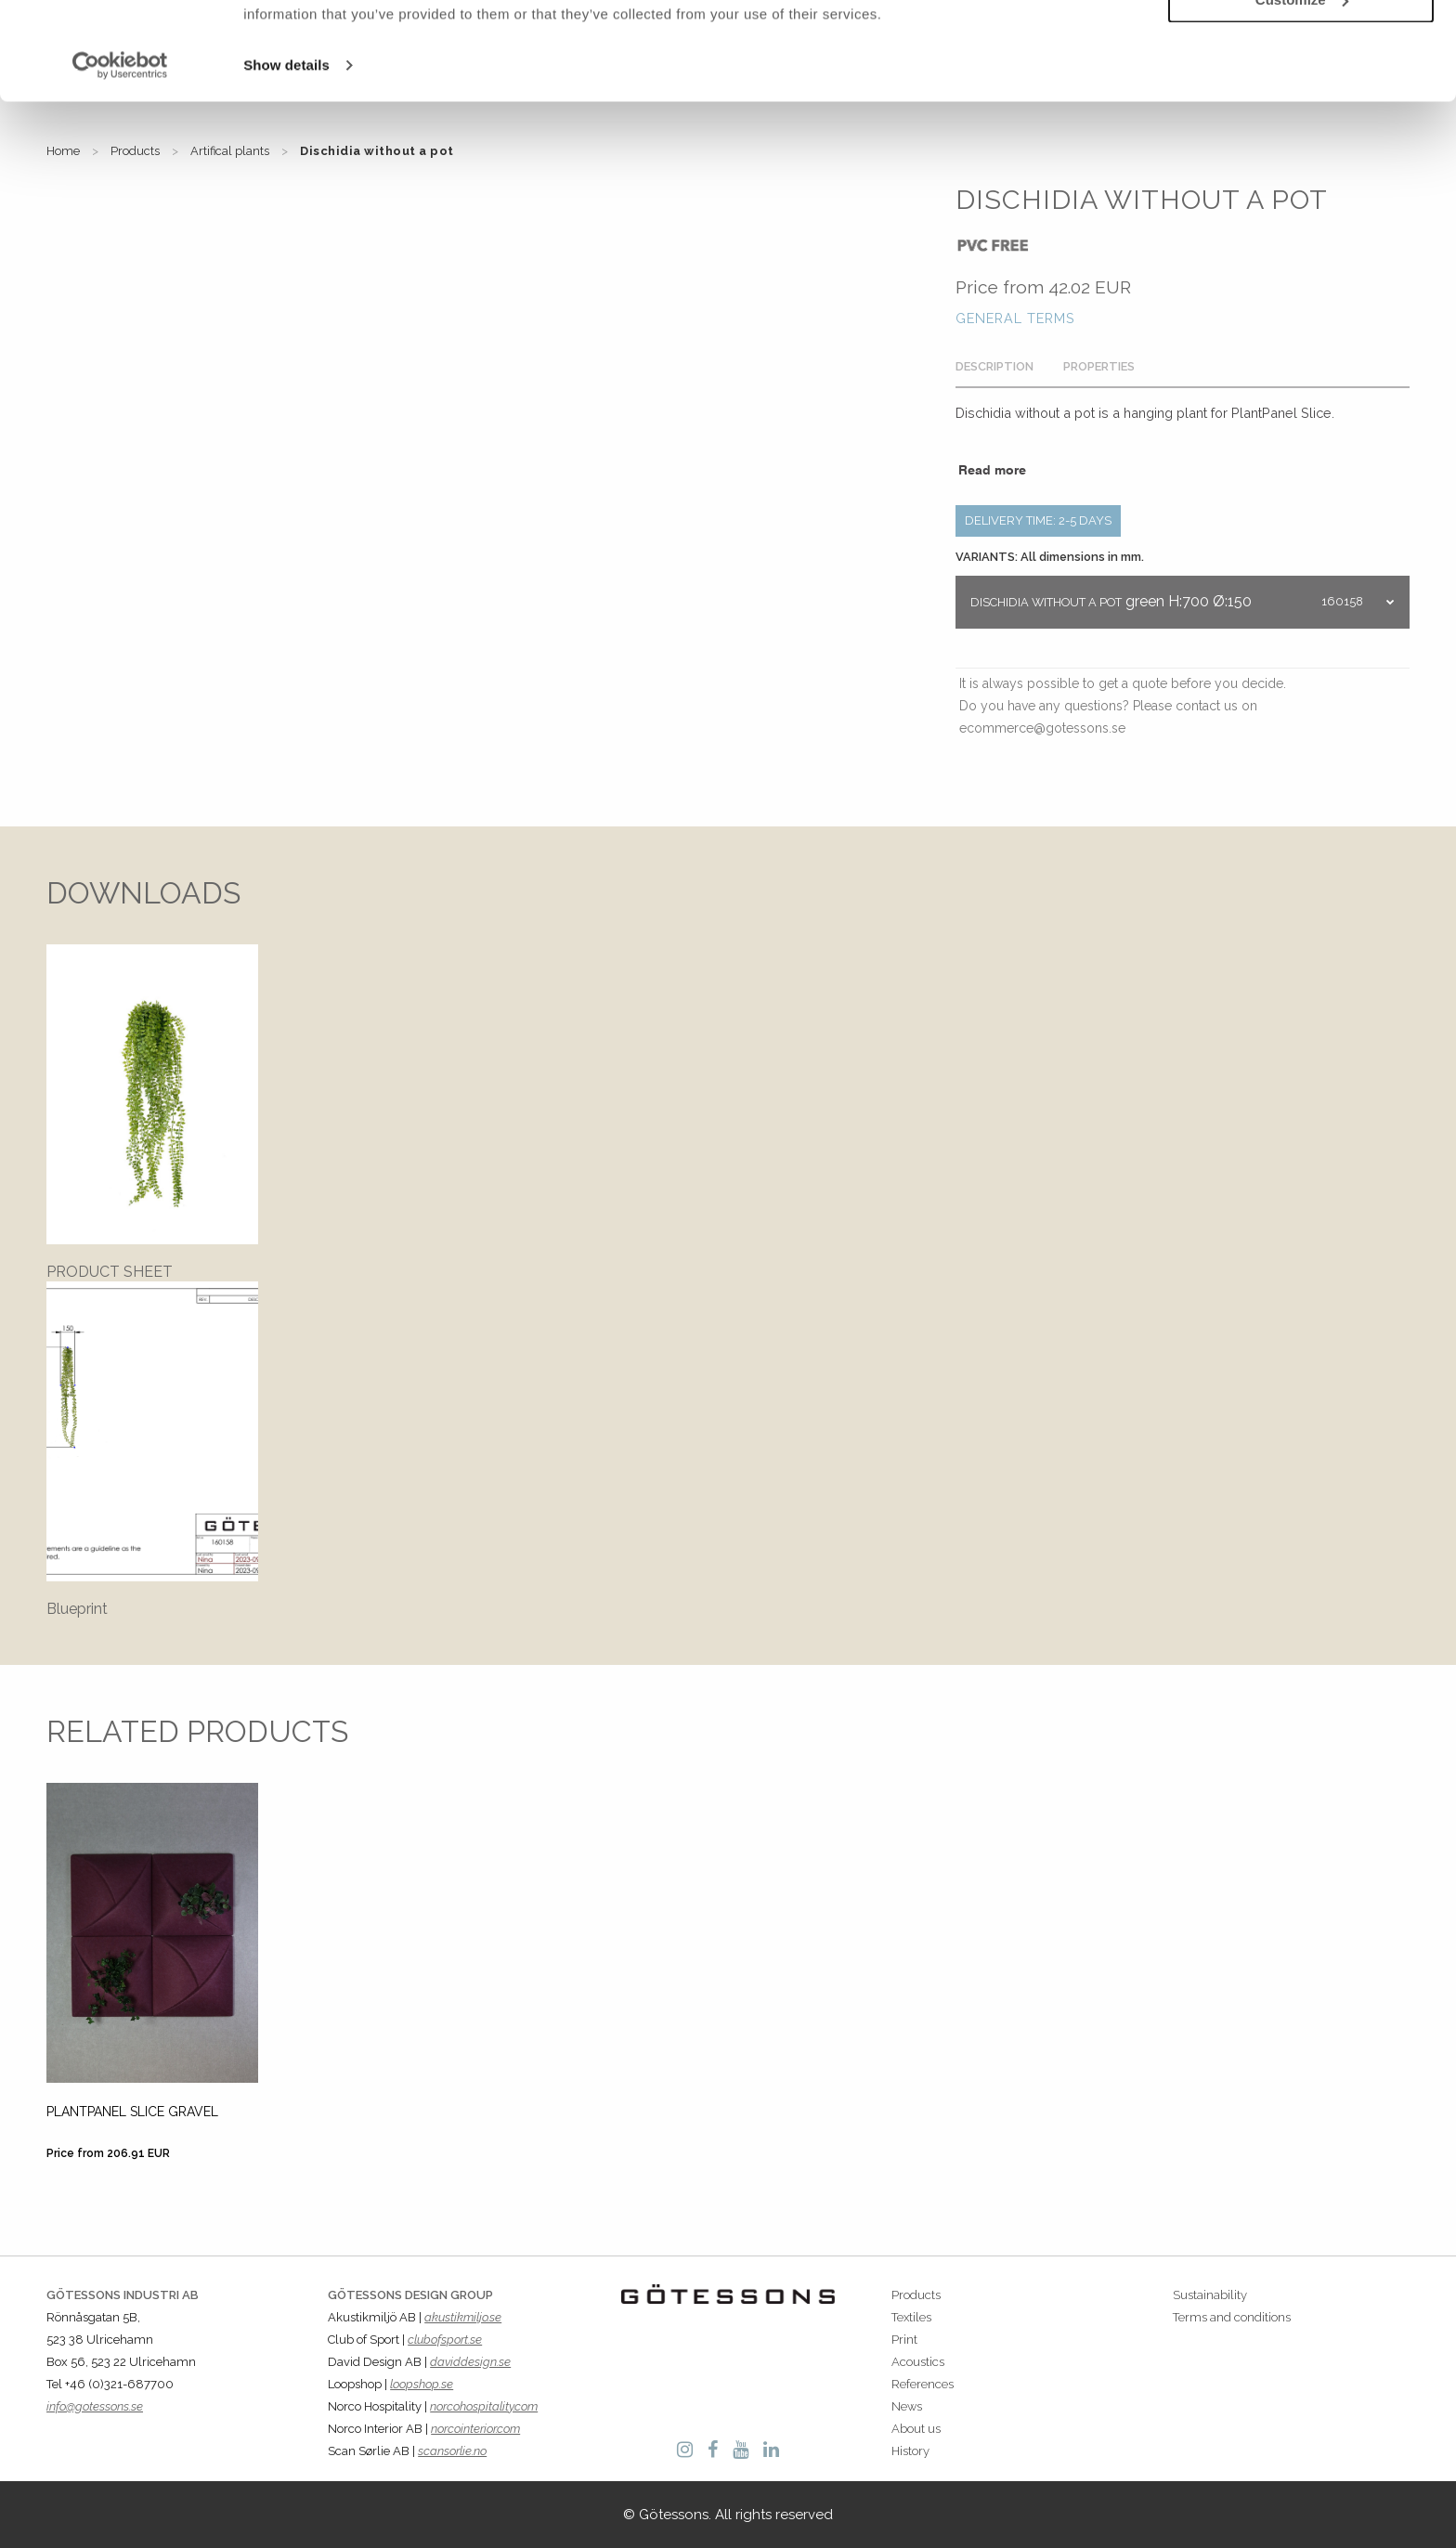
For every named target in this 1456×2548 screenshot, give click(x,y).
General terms (1015, 318)
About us (916, 2429)
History (910, 2451)
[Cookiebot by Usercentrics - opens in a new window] (120, 163)
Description (995, 366)
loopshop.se (421, 2384)
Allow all (1301, 45)
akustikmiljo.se (462, 2317)
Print (904, 2339)
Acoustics (917, 2362)
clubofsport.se (445, 2339)
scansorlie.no (452, 2451)
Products (916, 2295)
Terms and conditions (1232, 2317)
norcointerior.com (475, 2429)
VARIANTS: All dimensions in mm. (1050, 557)
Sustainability (1210, 2295)
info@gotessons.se (94, 2406)
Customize (1301, 98)
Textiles (911, 2317)
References (922, 2384)
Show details (286, 163)
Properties (1099, 366)
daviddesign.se (470, 2362)
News (906, 2406)
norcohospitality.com (484, 2406)
